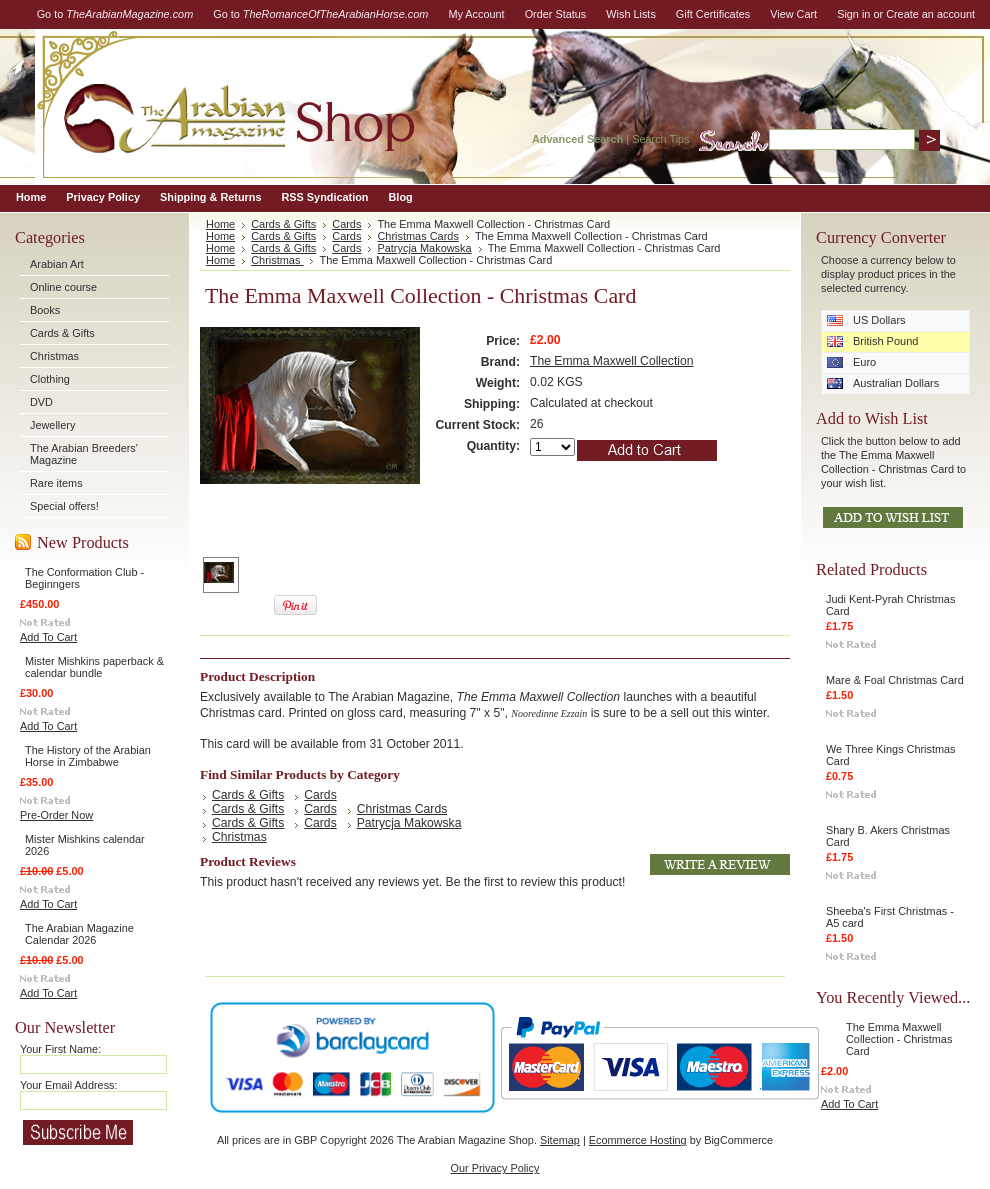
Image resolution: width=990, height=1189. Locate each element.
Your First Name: (60, 1049)
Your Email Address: (69, 1085)
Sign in (853, 14)
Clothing (50, 379)
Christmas (54, 356)
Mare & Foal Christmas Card (895, 680)
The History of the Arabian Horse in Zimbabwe (88, 756)
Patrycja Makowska (424, 248)
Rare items (56, 483)
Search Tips (660, 139)
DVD (41, 402)
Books (45, 310)
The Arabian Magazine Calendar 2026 (79, 934)
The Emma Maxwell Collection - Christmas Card (899, 1039)
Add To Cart (48, 637)
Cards (346, 224)
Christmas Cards (417, 236)
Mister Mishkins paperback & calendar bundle (94, 667)
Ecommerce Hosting (638, 1140)
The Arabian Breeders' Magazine (84, 454)
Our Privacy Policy (495, 1168)
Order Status (556, 14)
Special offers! (64, 506)
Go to (115, 14)
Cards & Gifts (62, 333)
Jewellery (52, 425)
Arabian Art (57, 264)
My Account (476, 14)
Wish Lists (631, 14)
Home (220, 224)
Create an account (930, 14)
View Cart (793, 14)
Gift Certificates (713, 14)
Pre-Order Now (56, 815)
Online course (63, 287)
